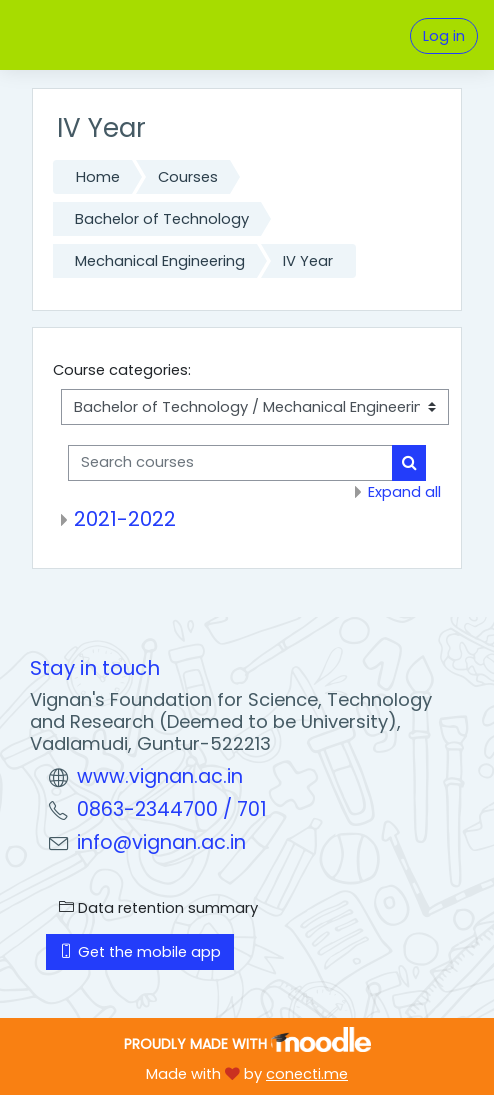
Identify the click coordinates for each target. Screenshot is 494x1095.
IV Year (308, 261)
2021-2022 (125, 519)
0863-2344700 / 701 (172, 809)
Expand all (404, 492)
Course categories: (122, 370)
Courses (188, 177)
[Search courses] (230, 463)
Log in (444, 36)
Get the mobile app (140, 952)
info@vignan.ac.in (161, 842)
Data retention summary (158, 908)
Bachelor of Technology (162, 219)
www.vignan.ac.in (160, 776)
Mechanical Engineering (160, 261)
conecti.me (307, 1074)
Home (98, 177)
